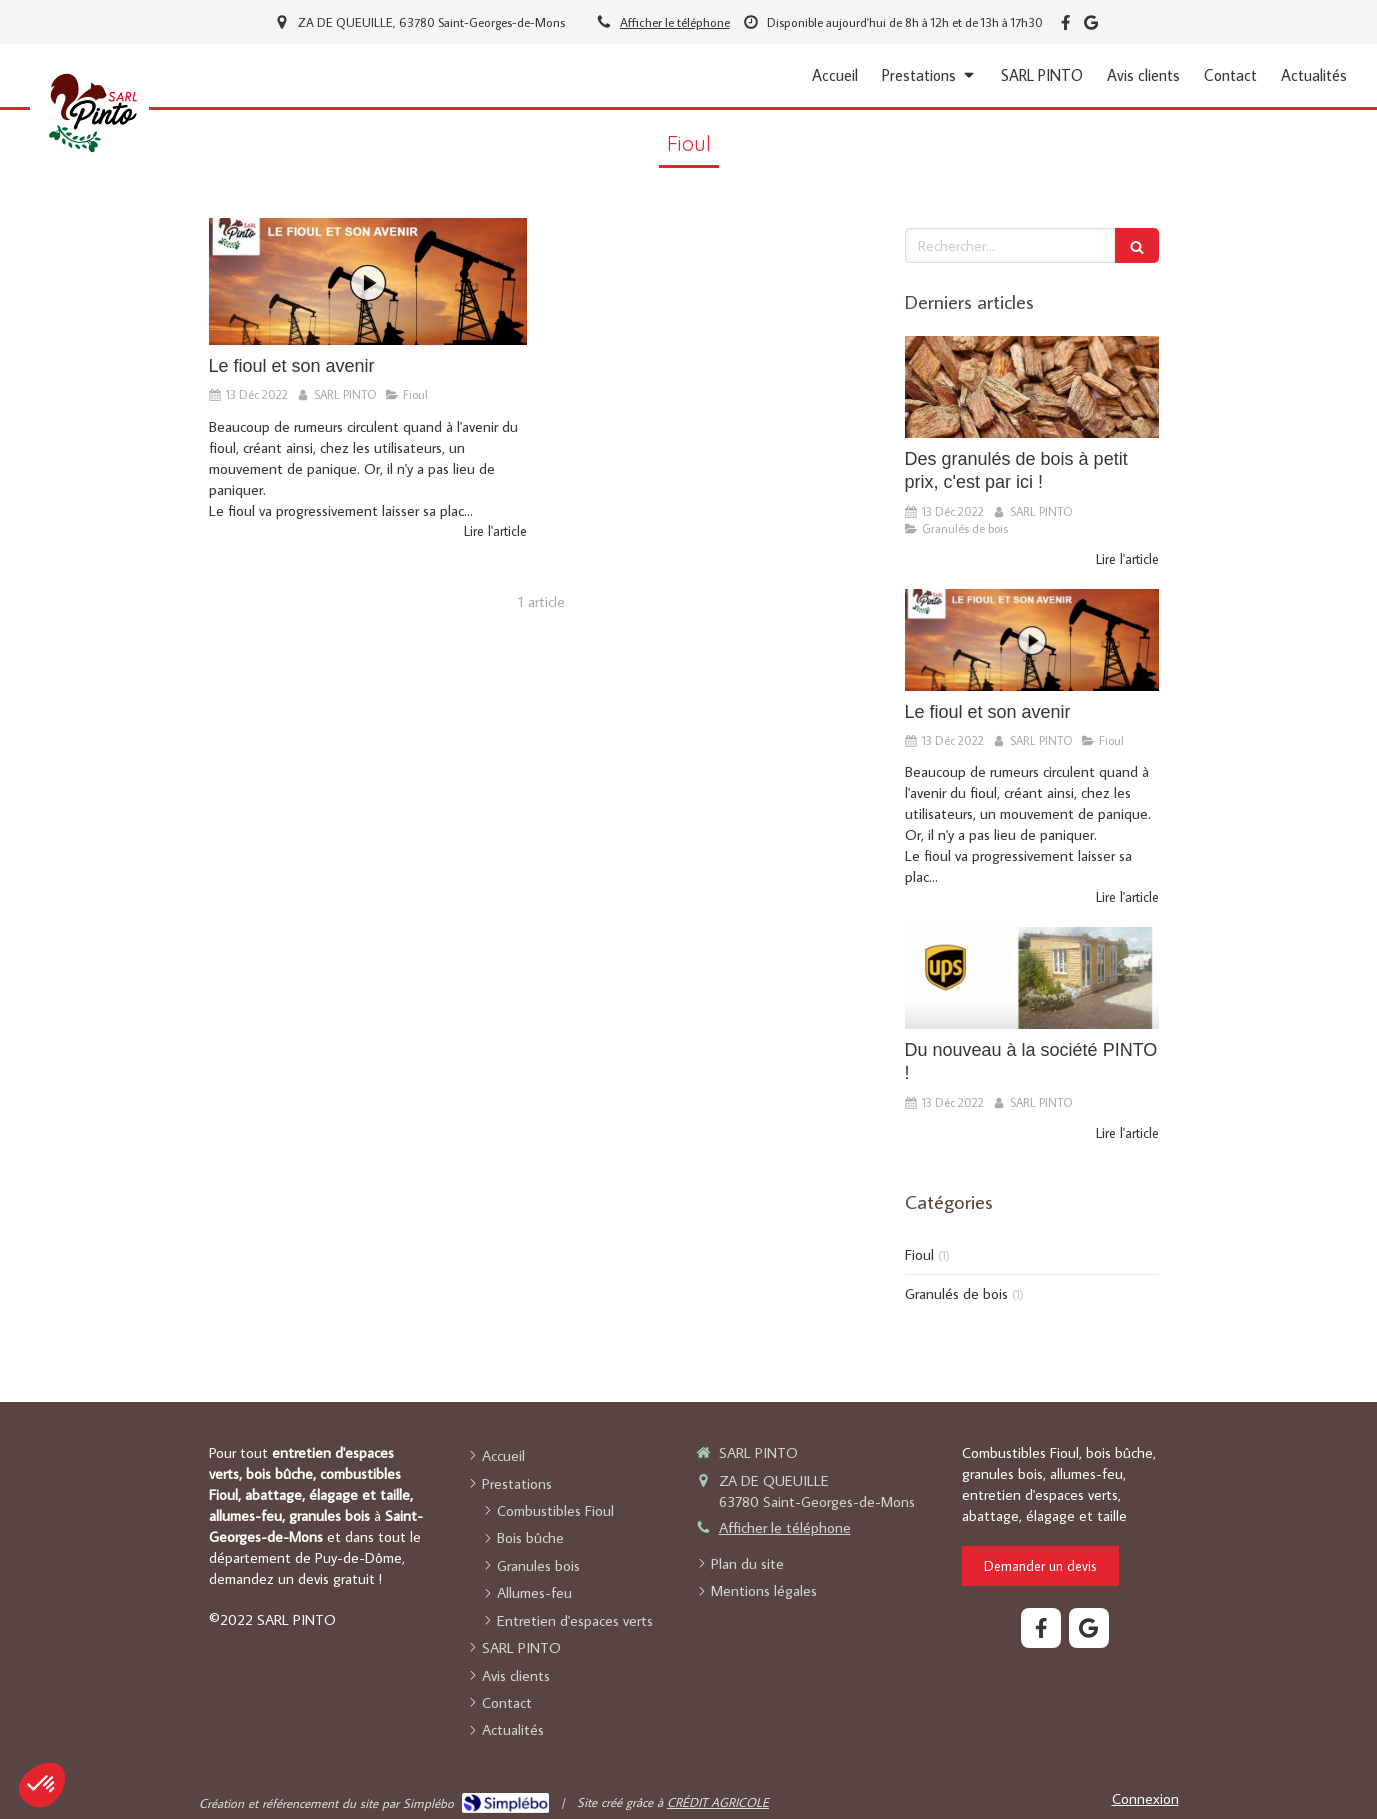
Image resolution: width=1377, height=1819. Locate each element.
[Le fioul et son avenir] (368, 281)
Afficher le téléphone (675, 22)
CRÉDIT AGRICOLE (718, 1802)
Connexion (1145, 1798)
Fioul (919, 1254)
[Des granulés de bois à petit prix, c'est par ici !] (1032, 387)
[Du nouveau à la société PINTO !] (1032, 978)
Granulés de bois (956, 1293)
